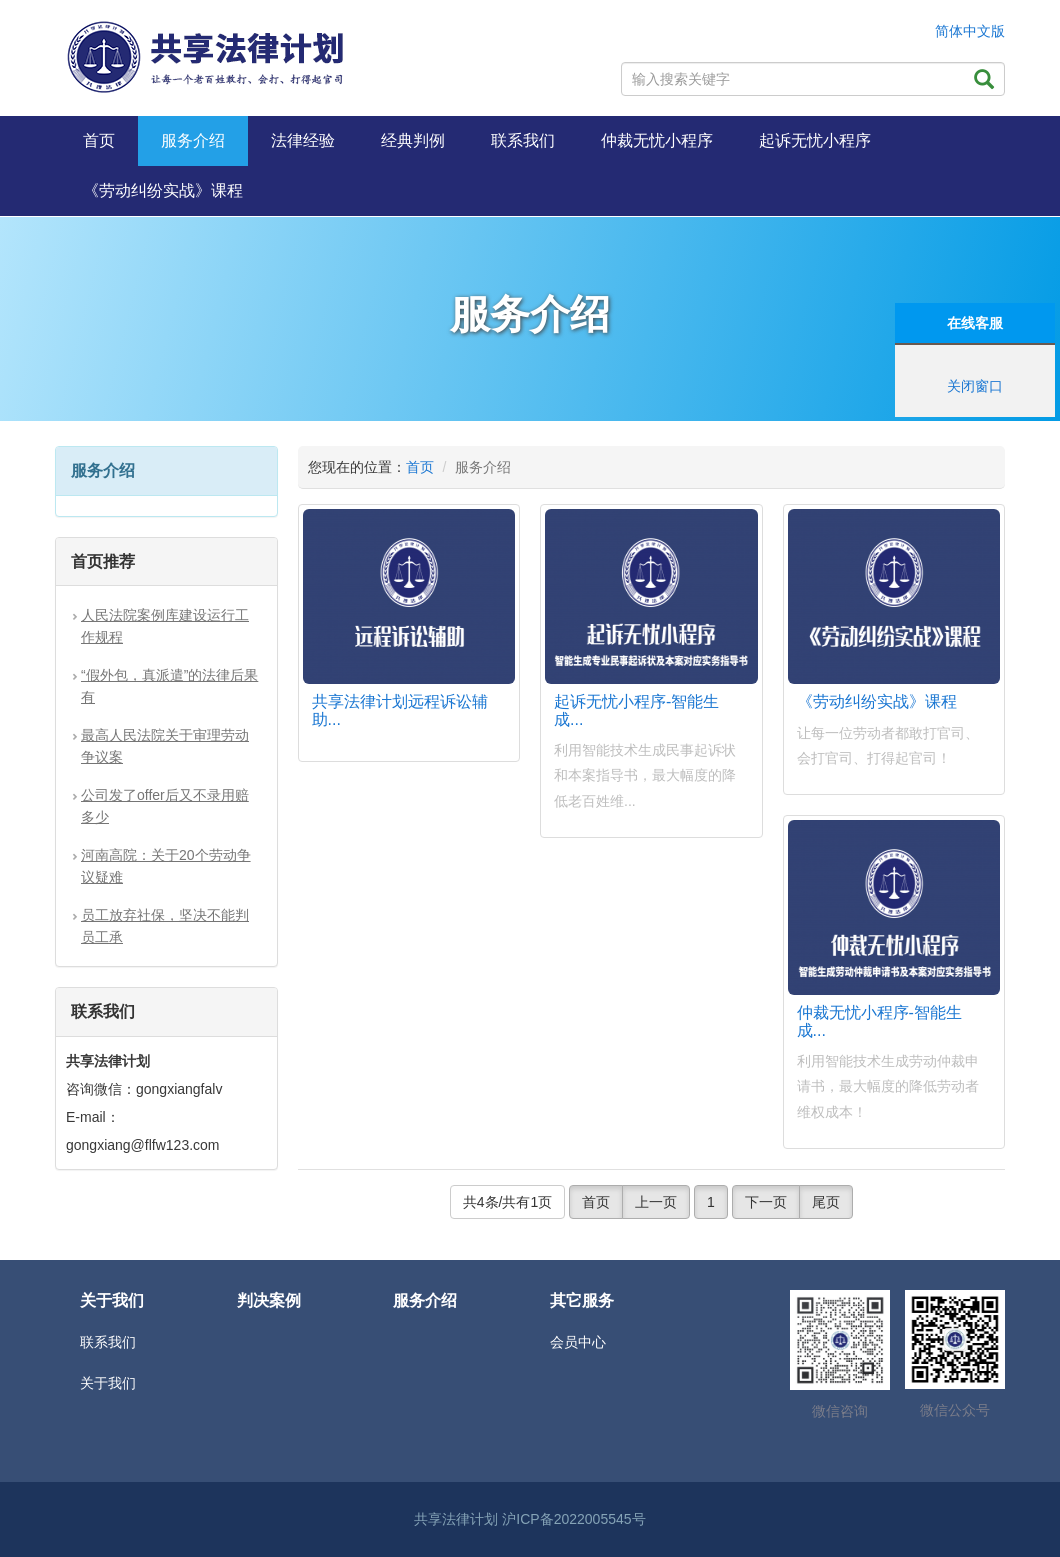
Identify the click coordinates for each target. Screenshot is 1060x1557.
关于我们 (108, 1383)
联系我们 (523, 140)
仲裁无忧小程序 (657, 140)
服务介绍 (193, 140)
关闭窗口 (975, 386)
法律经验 (303, 140)
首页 (99, 140)
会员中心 (578, 1342)
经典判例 (413, 140)
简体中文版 (970, 31)
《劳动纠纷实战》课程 (163, 190)
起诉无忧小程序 (815, 140)
